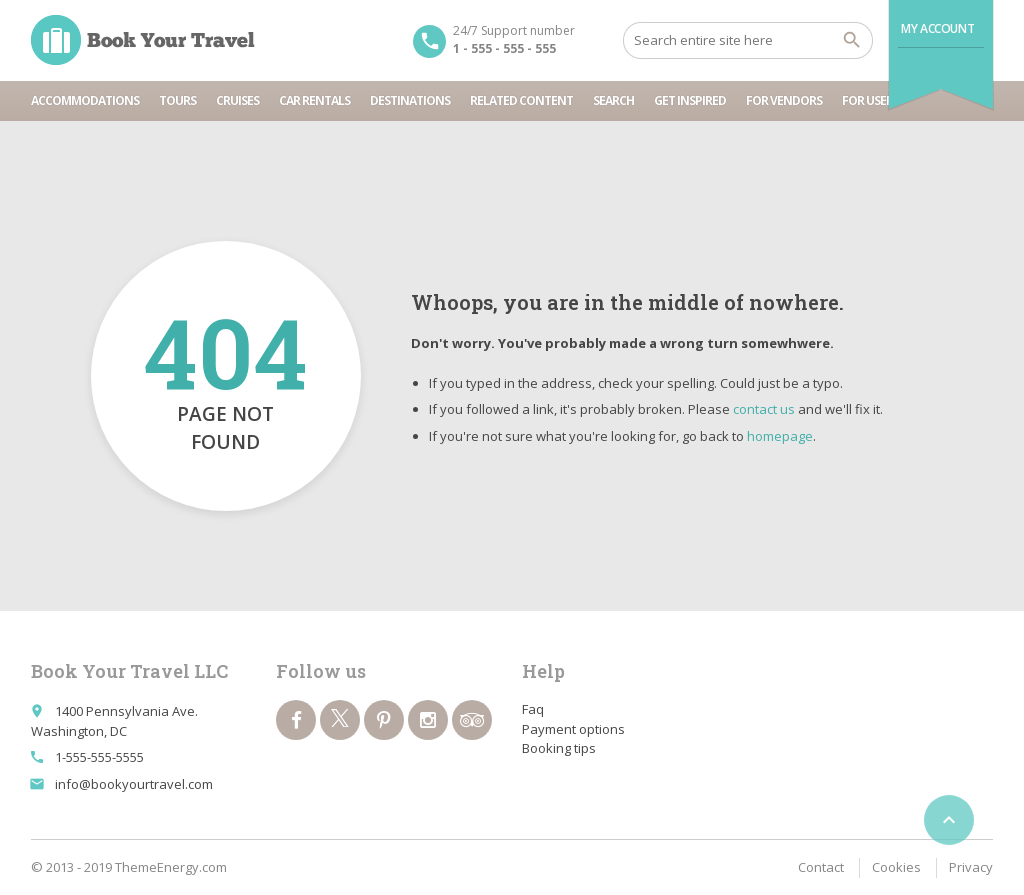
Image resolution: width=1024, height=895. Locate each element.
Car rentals (314, 100)
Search (613, 100)
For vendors (784, 100)
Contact (821, 867)
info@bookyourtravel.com (134, 784)
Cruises (237, 100)
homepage (780, 436)
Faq (533, 709)
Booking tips (559, 748)
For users (870, 100)
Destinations (410, 100)
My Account (937, 28)
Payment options (573, 729)
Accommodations (85, 100)
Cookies (896, 867)
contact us (764, 409)
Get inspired (690, 100)
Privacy (971, 867)
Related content (521, 100)
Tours (177, 100)
